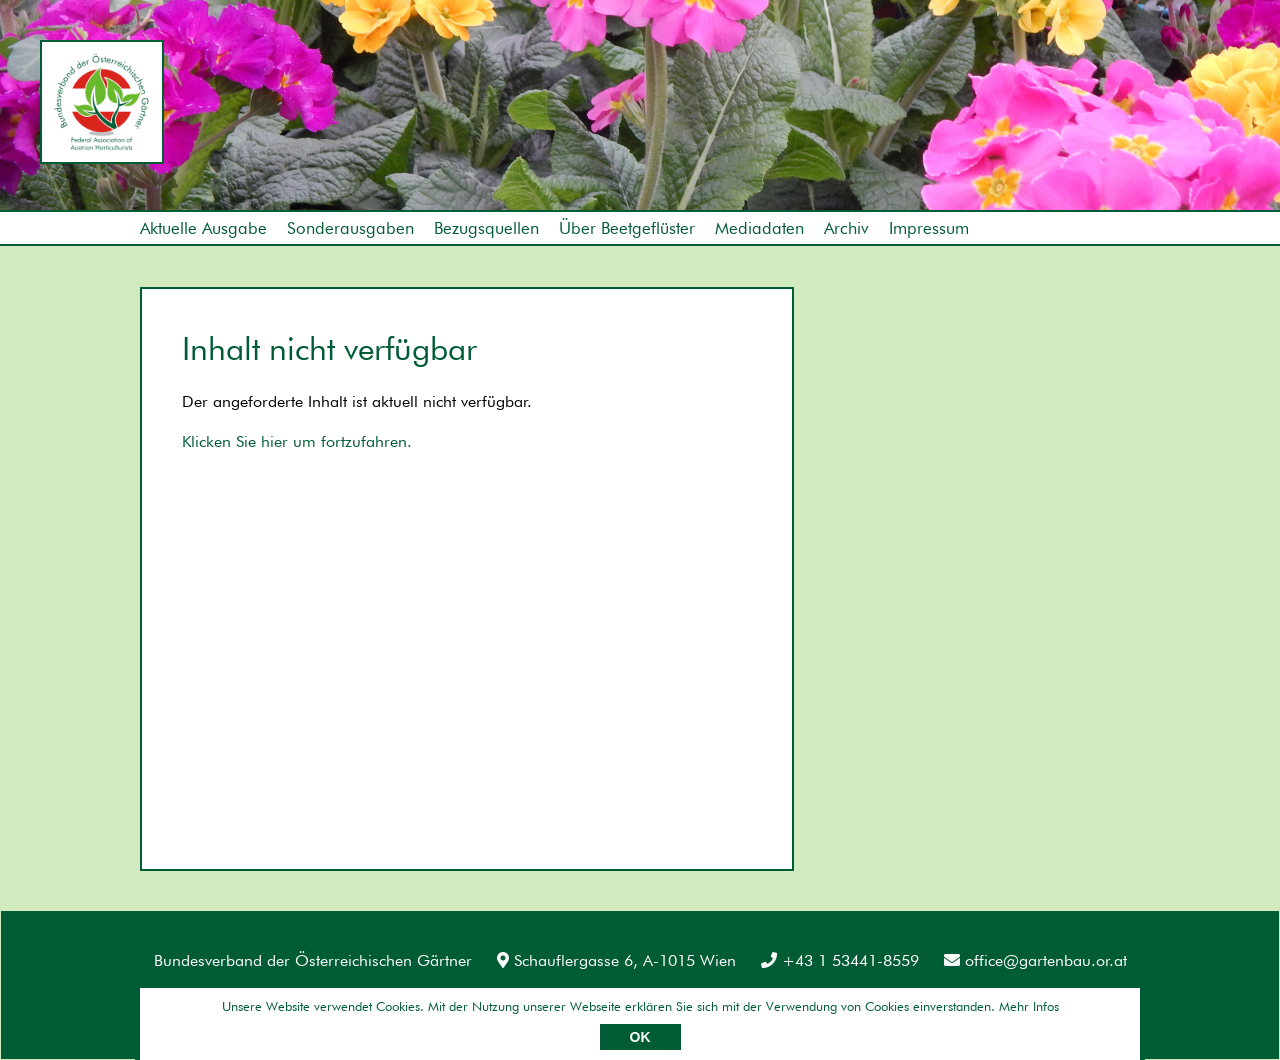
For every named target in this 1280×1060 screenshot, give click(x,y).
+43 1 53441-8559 (840, 960)
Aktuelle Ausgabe (203, 228)
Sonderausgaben (350, 228)
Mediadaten (759, 228)
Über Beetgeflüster (627, 228)
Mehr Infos (1029, 1006)
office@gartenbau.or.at (1035, 960)
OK (640, 1037)
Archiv (846, 228)
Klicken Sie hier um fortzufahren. (297, 441)
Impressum (929, 228)
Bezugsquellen (486, 228)
